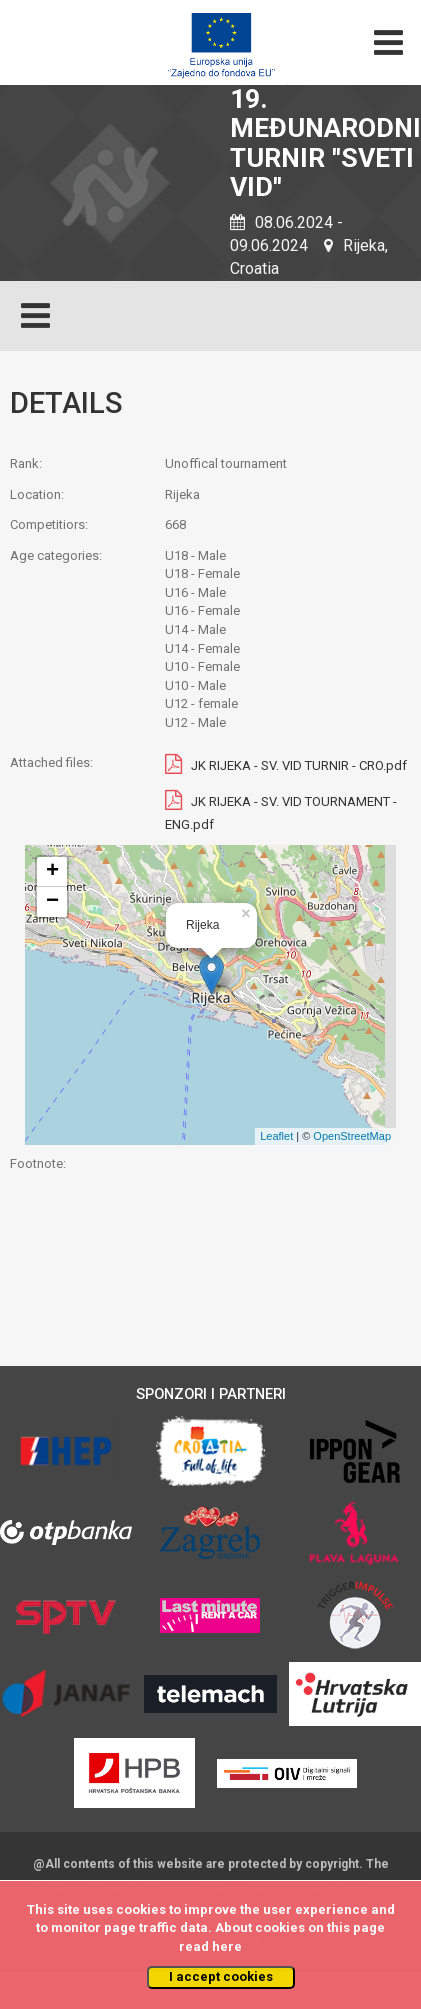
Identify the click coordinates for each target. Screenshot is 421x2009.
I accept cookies (221, 1976)
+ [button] (52, 872)
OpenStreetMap (352, 1136)
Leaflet (276, 1136)
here (227, 1946)
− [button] (52, 902)
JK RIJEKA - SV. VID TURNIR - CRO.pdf (299, 766)
